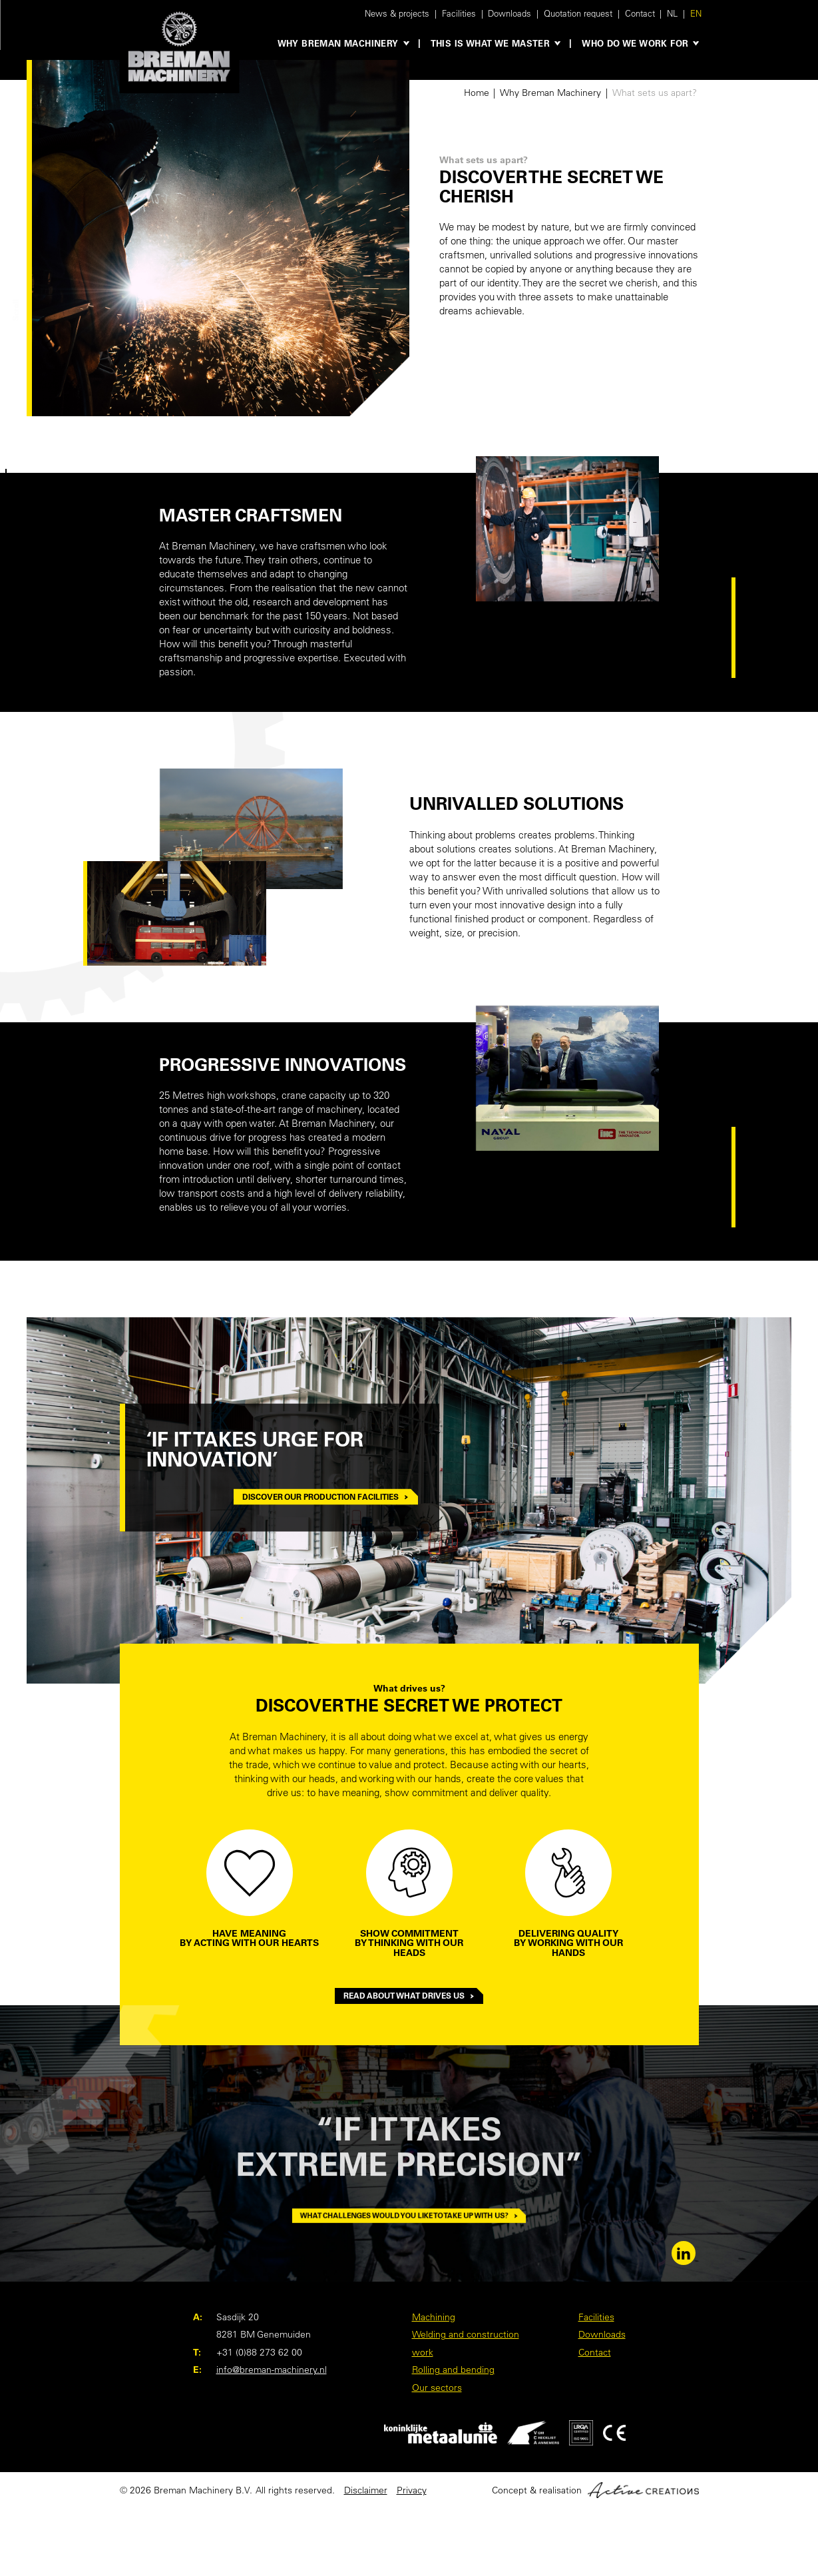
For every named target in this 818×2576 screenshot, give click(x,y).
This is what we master (490, 43)
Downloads (509, 13)
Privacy (412, 2490)
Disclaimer (365, 2490)
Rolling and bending (453, 2370)
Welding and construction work (465, 2343)
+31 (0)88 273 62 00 (259, 2352)
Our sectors (437, 2388)
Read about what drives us (409, 1996)
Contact (640, 13)
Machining (433, 2317)
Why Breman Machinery (338, 43)
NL (672, 13)
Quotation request (578, 13)
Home (476, 93)
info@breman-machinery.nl (271, 2370)
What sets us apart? (654, 93)
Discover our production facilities (326, 1496)
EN (696, 13)
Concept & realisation (595, 2490)
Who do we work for (635, 43)
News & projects (397, 13)
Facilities (459, 13)
